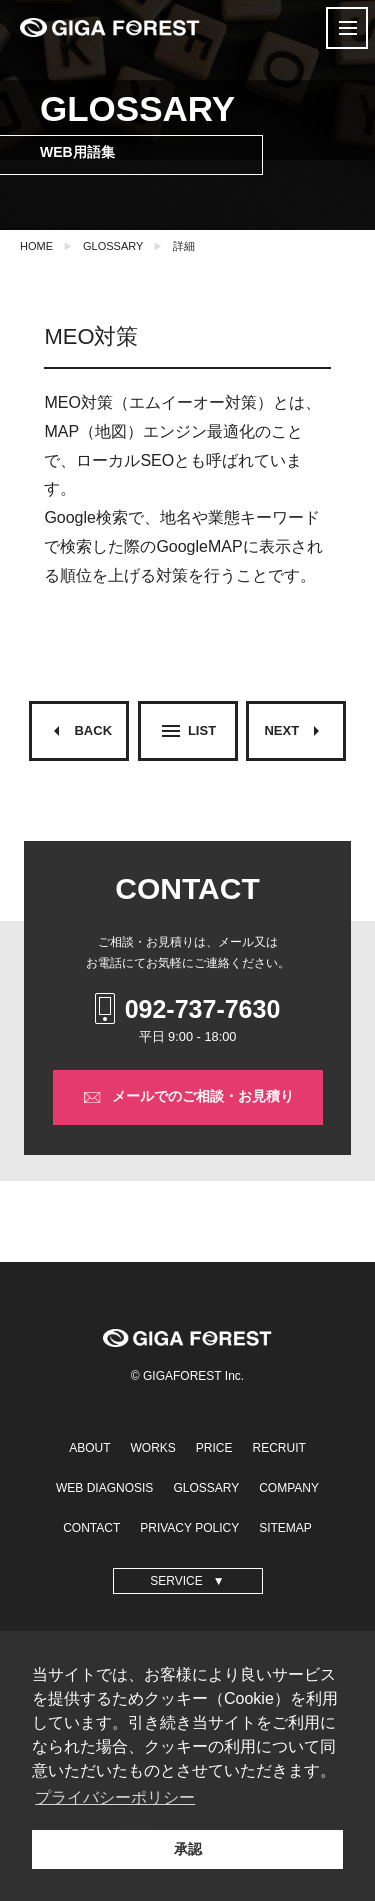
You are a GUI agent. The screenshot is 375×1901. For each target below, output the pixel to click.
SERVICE (176, 1581)
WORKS (152, 1448)
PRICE (214, 1448)
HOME (36, 246)
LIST (187, 731)
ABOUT (89, 1448)
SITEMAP (285, 1528)
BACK (78, 731)
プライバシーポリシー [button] (115, 1797)
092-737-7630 (188, 1009)
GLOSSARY (113, 246)
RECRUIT (279, 1448)
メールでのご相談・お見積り (188, 1097)
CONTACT (91, 1528)
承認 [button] (188, 1849)
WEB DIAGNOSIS (104, 1488)
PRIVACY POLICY (189, 1528)
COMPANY (289, 1488)
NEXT (296, 731)
